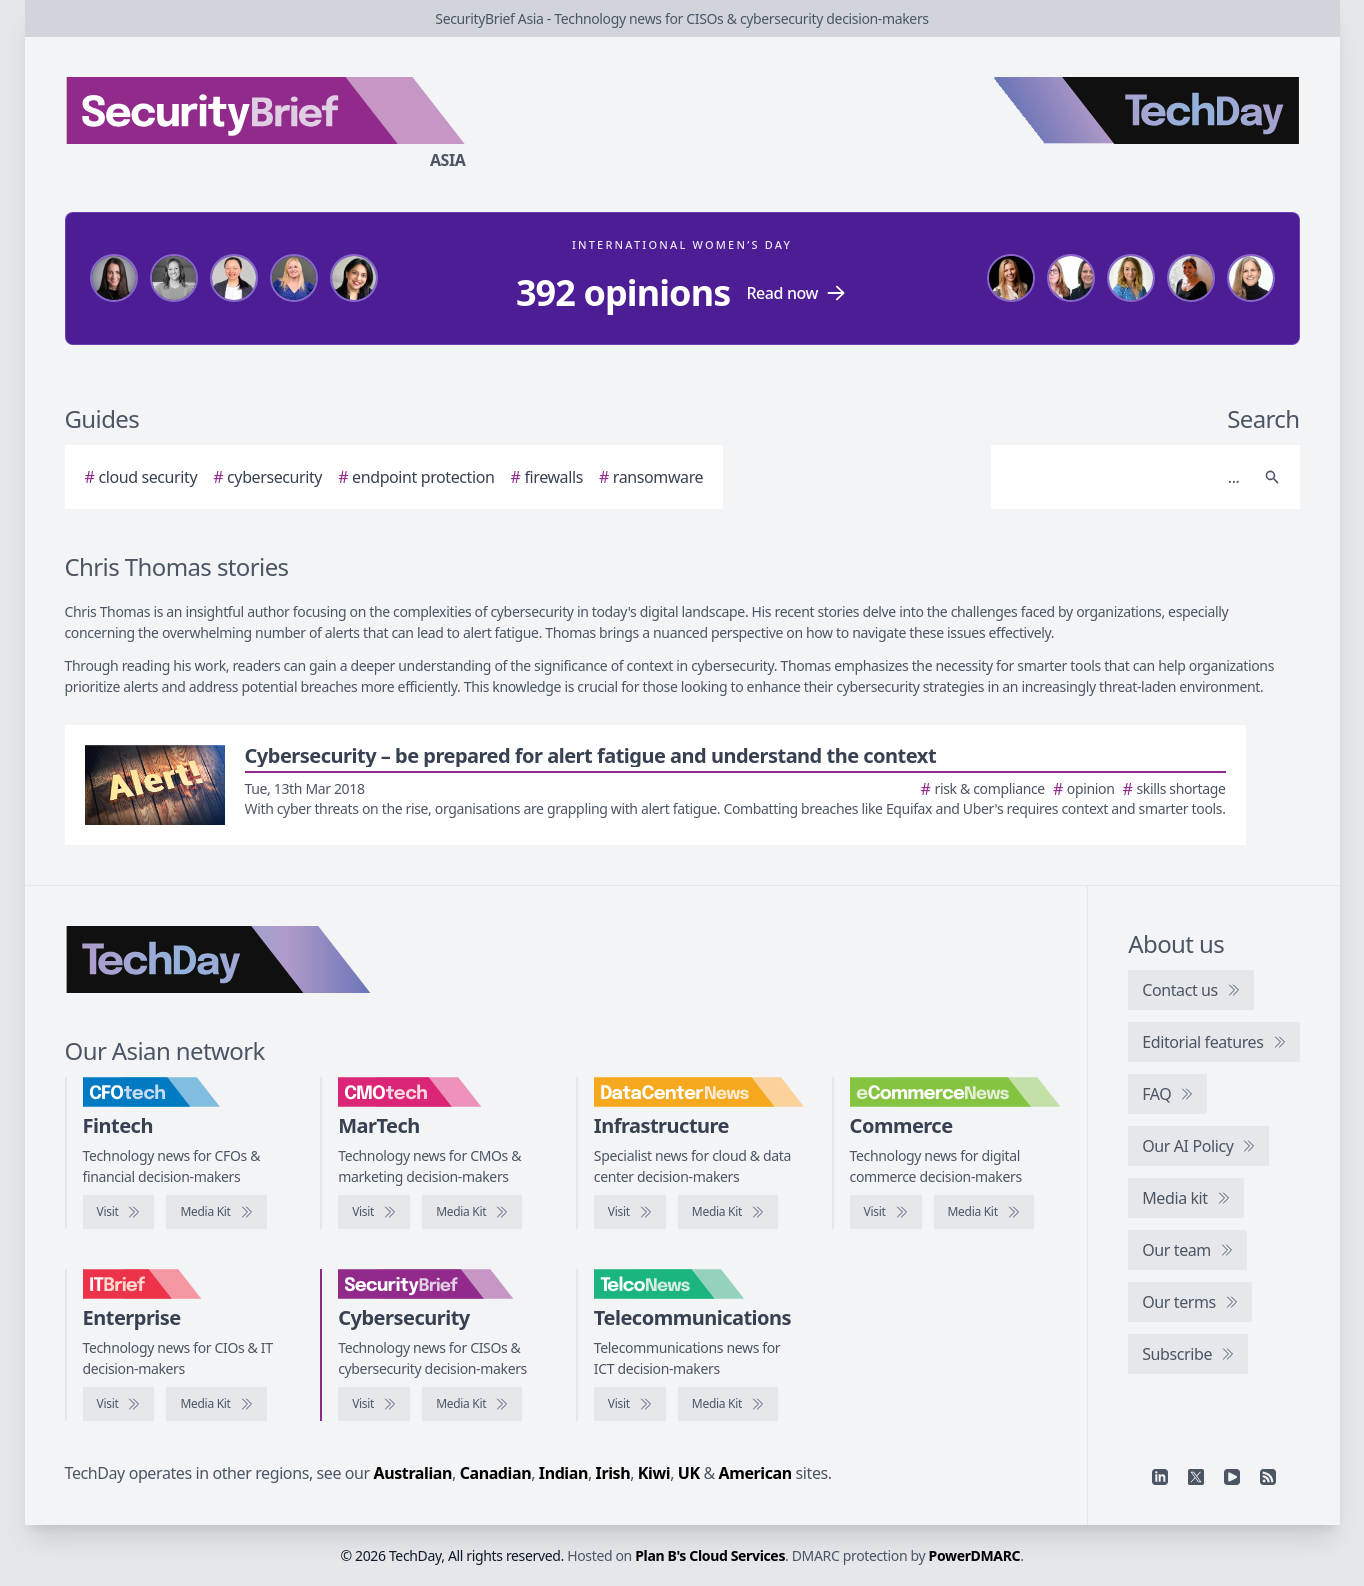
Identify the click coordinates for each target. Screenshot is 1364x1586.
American (755, 1473)
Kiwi (654, 1473)
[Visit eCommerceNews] (886, 1212)
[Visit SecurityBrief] (374, 1404)
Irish (613, 1473)
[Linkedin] (1160, 1477)
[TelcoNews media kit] (728, 1404)
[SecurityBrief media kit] (472, 1404)
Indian (563, 1473)
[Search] (1125, 477)
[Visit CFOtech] (119, 1212)
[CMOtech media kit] (472, 1212)
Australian (413, 1473)
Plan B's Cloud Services (710, 1555)
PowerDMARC (975, 1555)
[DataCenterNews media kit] (728, 1212)
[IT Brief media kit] (216, 1404)
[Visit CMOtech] (374, 1212)
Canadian (496, 1473)
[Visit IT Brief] (119, 1404)
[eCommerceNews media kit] (984, 1212)
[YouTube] (1232, 1477)
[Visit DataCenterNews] (630, 1212)
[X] (1196, 1477)
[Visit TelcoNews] (630, 1404)
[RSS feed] (1268, 1477)
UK (689, 1473)
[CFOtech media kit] (216, 1212)
